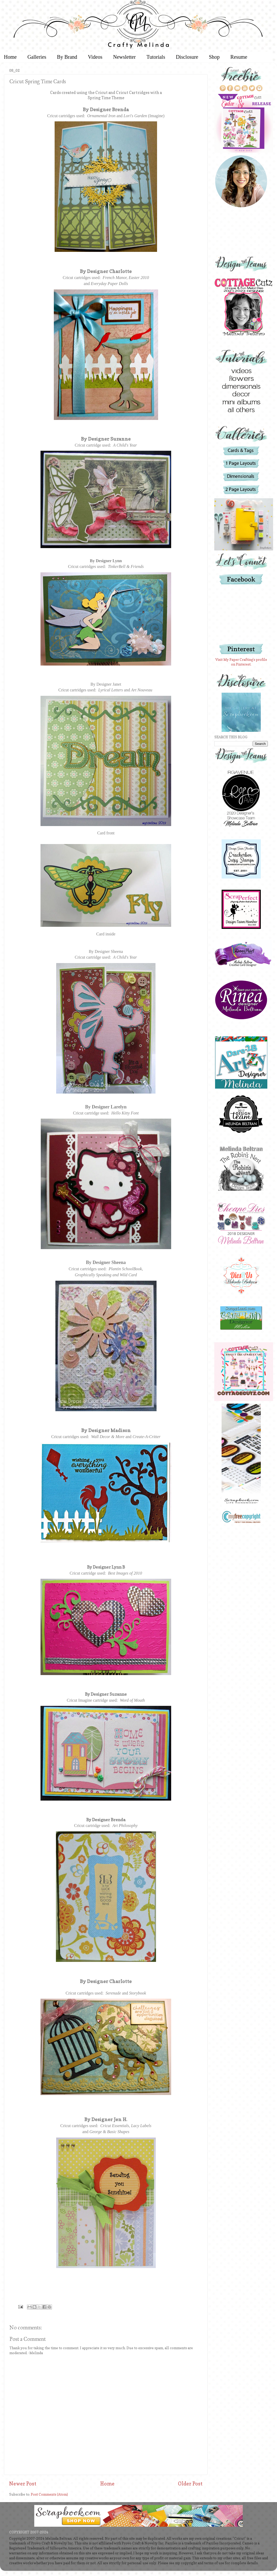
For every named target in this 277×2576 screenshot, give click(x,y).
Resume (238, 57)
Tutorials (155, 57)
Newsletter (124, 57)
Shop (214, 57)
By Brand (67, 57)
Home (107, 2483)
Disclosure (187, 57)
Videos (95, 57)
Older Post (190, 2483)
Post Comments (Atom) (49, 2494)
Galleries (36, 57)
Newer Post (22, 2483)
